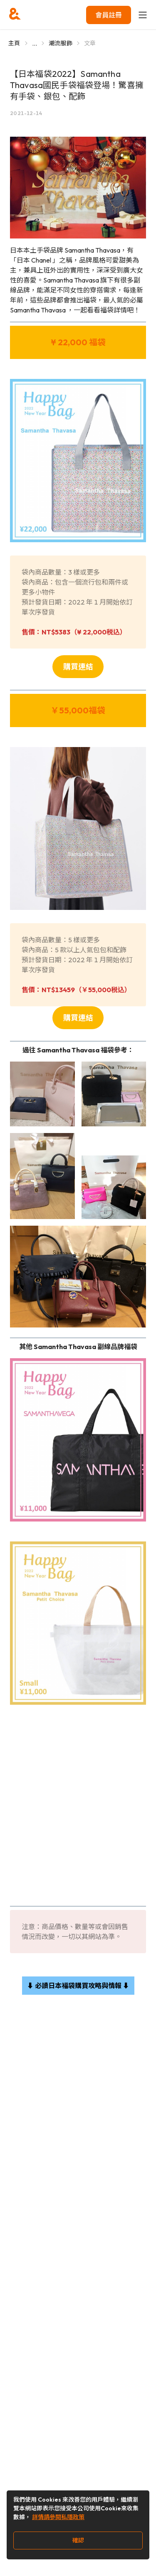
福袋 (97, 710)
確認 (78, 2540)
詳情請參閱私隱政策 (58, 2517)
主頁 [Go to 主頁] (14, 43)
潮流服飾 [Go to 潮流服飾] (60, 43)
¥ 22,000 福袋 (78, 342)
